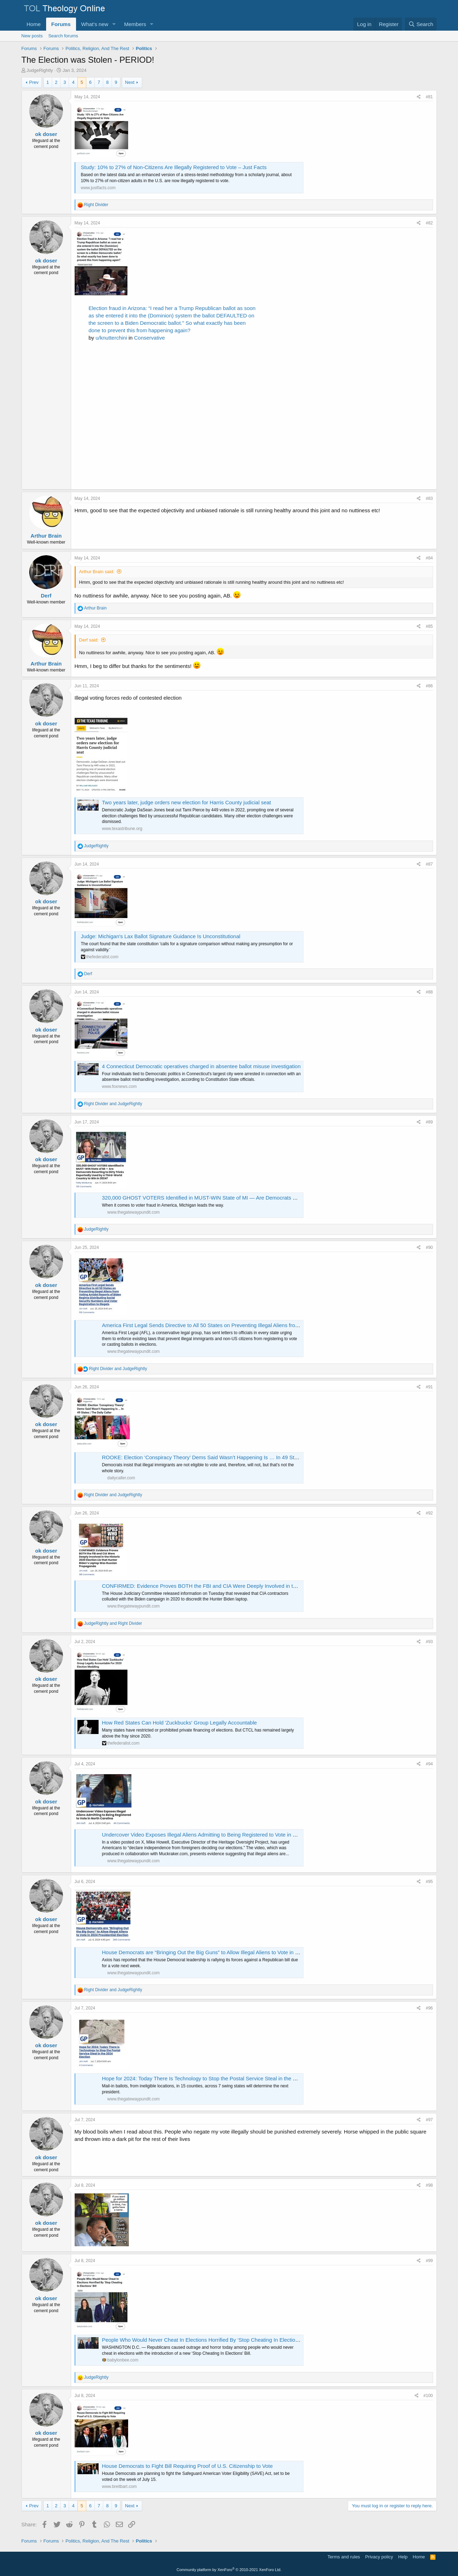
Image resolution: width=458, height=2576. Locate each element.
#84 (429, 558)
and (113, 1103)
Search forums (63, 35)
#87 (429, 864)
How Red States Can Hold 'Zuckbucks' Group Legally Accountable (179, 1723)
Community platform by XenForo (229, 2570)
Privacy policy (379, 2556)
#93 (429, 1641)
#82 (429, 223)
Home (34, 24)
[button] (114, 24)
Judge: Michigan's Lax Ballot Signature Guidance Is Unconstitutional (160, 936)
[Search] (421, 24)
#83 (429, 498)
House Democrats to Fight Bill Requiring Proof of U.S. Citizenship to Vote (187, 2466)
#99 (429, 2260)
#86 (429, 685)
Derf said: (89, 640)
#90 (429, 1247)
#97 (429, 2119)
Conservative (149, 338)
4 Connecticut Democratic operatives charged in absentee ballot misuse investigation (201, 1066)
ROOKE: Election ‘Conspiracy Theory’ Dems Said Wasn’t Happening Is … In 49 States (203, 1457)
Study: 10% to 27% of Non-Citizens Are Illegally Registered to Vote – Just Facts (174, 167)
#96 (429, 2008)
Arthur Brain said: (96, 571)
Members (135, 24)
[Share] (418, 97)
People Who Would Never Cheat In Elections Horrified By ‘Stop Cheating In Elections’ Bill (206, 2340)
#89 (429, 1122)
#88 (429, 992)
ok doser (46, 134)
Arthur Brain (46, 536)
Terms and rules (343, 2556)
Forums (61, 24)
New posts (32, 35)
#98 (429, 2185)
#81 (429, 96)
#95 (429, 1881)
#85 (429, 626)
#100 (428, 2395)
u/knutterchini (111, 338)
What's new (94, 24)
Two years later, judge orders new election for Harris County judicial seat (186, 802)
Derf (46, 596)
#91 (429, 1387)
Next (129, 82)
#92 (429, 1513)
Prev (34, 82)
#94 (429, 1763)
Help (403, 2556)
